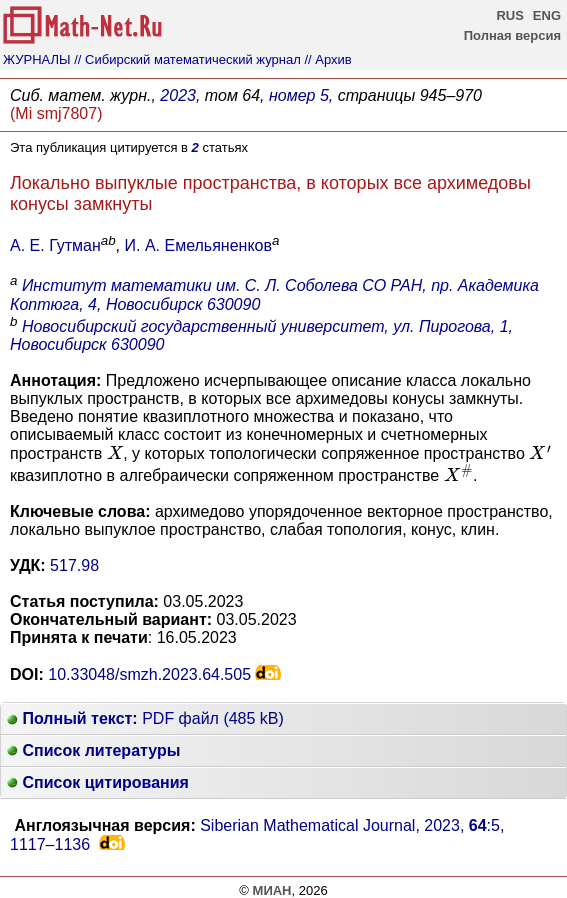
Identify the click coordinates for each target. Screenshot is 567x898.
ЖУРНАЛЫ (37, 59)
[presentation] (115, 452)
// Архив (327, 59)
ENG (547, 15)
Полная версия (512, 35)
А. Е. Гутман (55, 245)
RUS (509, 15)
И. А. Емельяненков (198, 245)
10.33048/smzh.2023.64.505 (149, 674)
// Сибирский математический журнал (187, 59)
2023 (178, 95)
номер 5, (301, 95)
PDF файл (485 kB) (145, 718)
